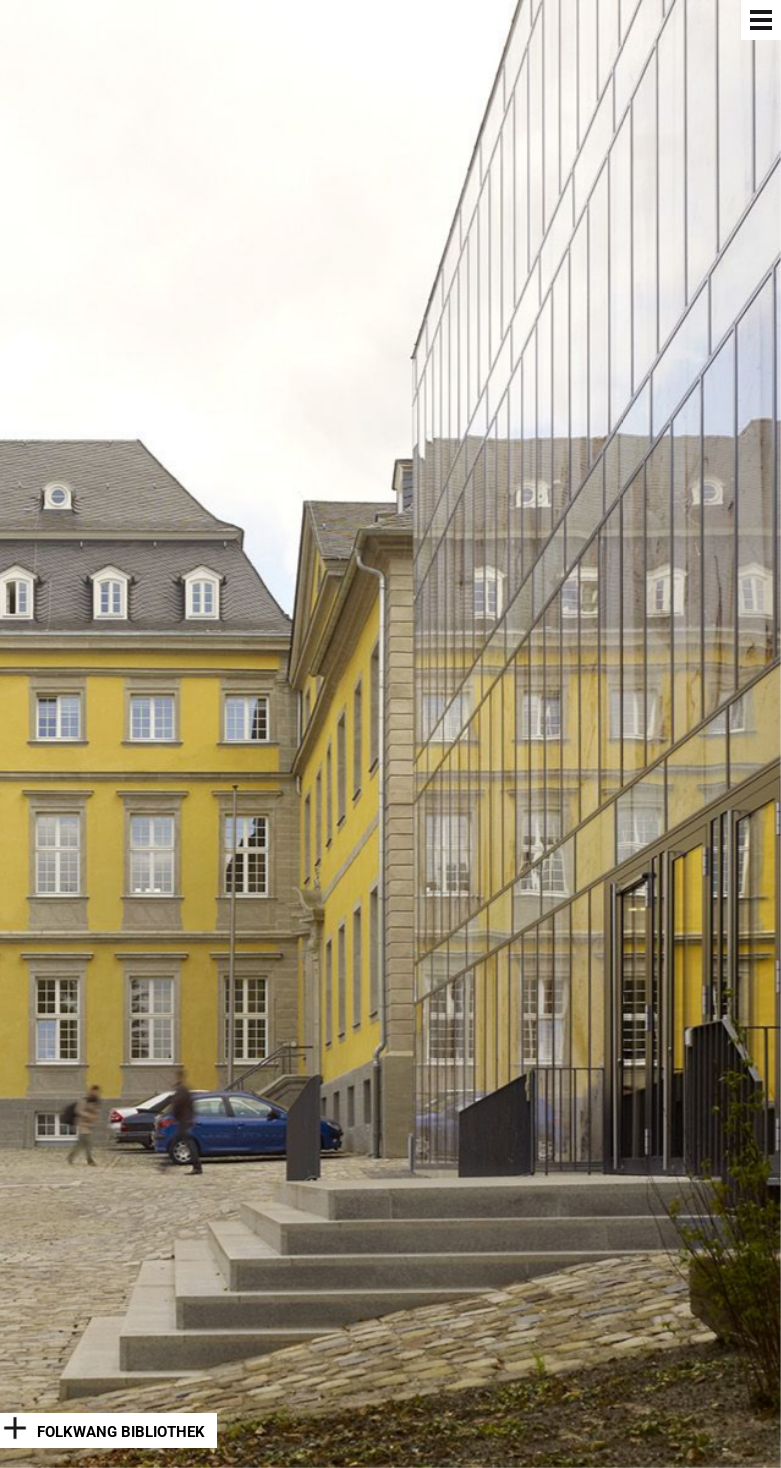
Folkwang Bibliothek (121, 1432)
